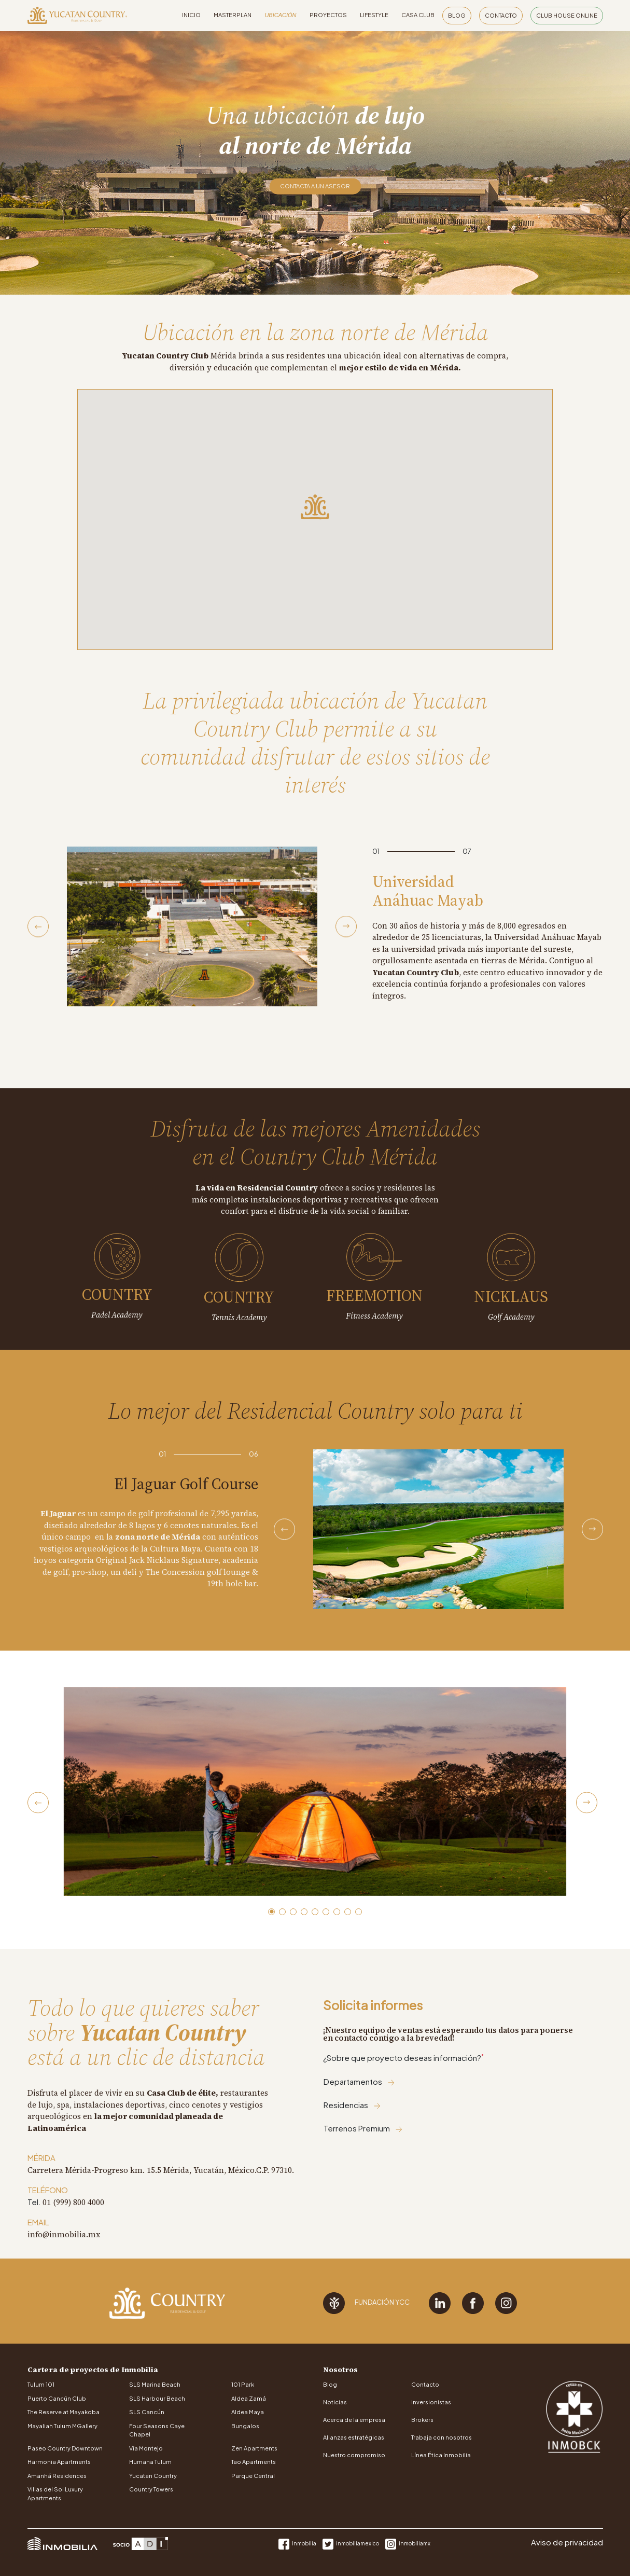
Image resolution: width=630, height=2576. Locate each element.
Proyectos (328, 14)
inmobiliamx (407, 2543)
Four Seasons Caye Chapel (157, 2430)
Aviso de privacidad (567, 2542)
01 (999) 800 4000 (73, 2202)
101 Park (242, 2384)
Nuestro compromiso (354, 2455)
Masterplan (232, 14)
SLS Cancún (146, 2411)
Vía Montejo (146, 2448)
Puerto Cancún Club (56, 2398)
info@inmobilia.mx (63, 2234)
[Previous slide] (38, 926)
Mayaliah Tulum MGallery (62, 2425)
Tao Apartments (253, 2461)
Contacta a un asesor (315, 186)
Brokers (422, 2419)
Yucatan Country (153, 2475)
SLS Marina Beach (154, 2384)
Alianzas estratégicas (353, 2437)
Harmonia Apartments (59, 2461)
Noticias (335, 2402)
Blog (457, 15)
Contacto (501, 15)
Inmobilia (297, 2543)
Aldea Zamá (248, 2398)
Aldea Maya (247, 2411)
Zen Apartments (254, 2448)
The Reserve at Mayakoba (63, 2411)
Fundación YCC (366, 2303)
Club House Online (566, 15)
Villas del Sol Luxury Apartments (55, 2493)
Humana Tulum (150, 2461)
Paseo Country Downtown (65, 2448)
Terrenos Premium (363, 2128)
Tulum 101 (40, 2384)
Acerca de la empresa (354, 2419)
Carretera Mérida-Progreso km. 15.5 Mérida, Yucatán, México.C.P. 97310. (160, 2170)
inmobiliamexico (351, 2543)
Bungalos (245, 2425)
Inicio (191, 14)
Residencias (352, 2105)
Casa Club (418, 14)
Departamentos (359, 2081)
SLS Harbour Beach (157, 2398)
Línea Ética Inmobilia (441, 2455)
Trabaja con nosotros (441, 2437)
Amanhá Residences (57, 2475)
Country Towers (151, 2489)
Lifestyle (374, 14)
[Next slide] (346, 926)
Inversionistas (431, 2402)
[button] (271, 1911)
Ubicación (280, 15)
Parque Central (253, 2475)
